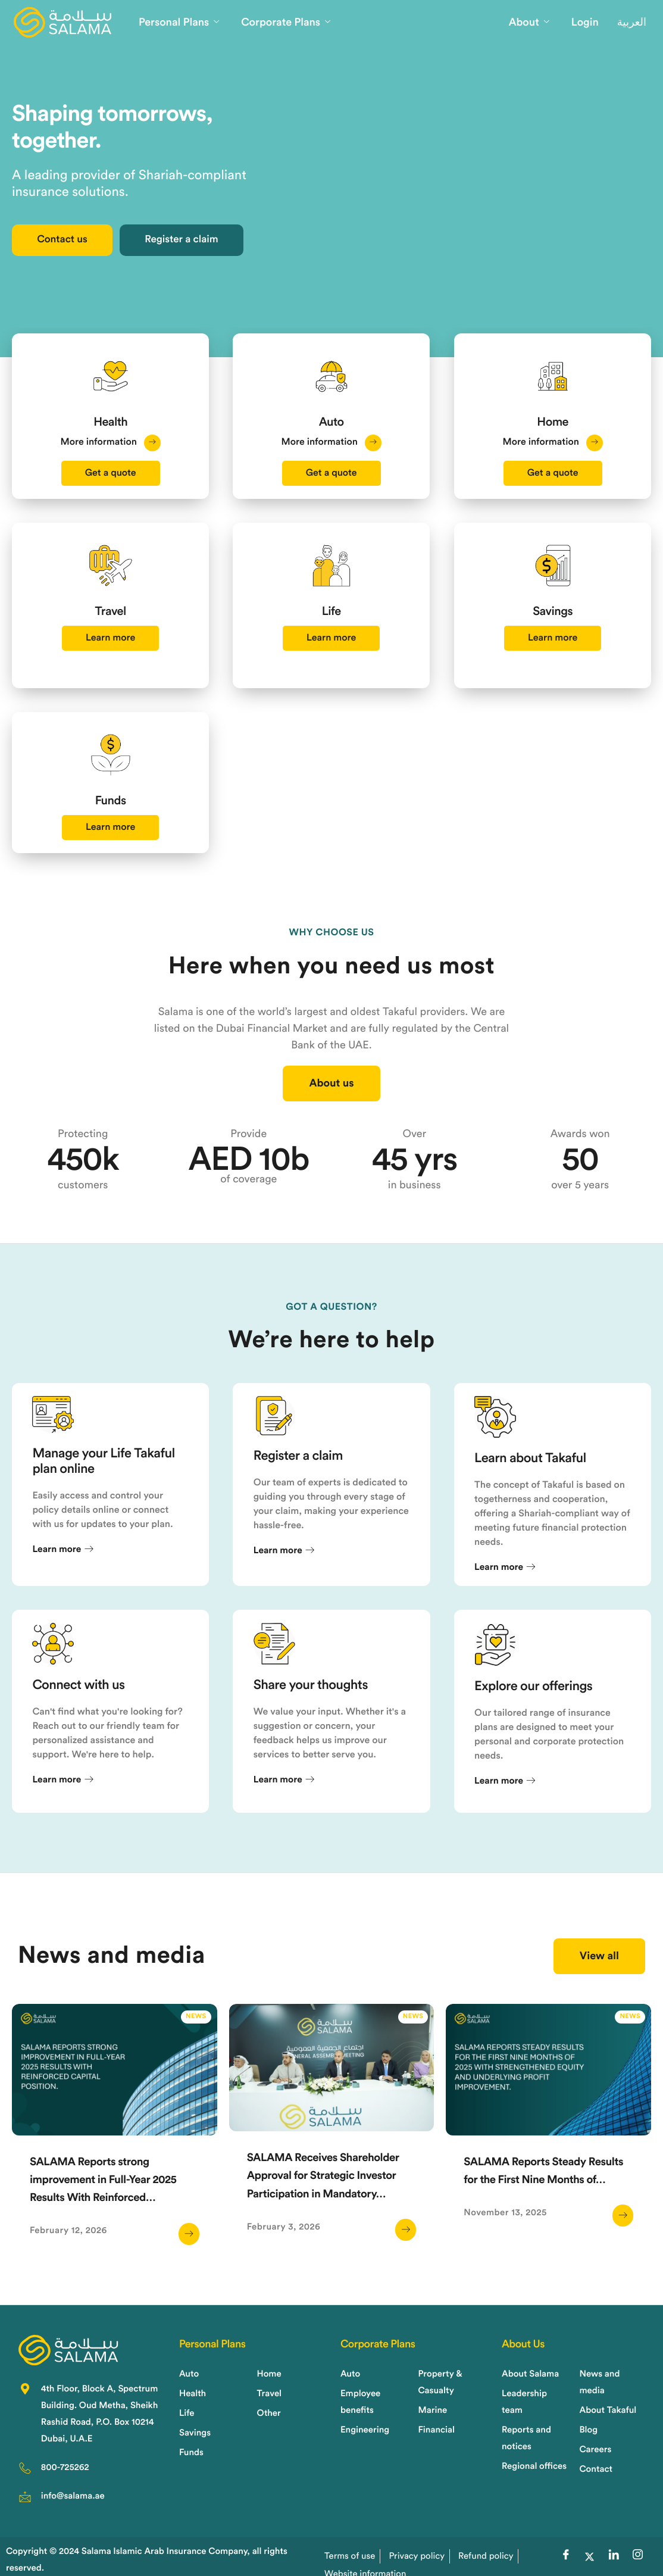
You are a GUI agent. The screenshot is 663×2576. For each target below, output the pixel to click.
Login (585, 22)
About (529, 22)
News (196, 2058)
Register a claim (224, 245)
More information (110, 444)
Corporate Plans (285, 22)
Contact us (76, 245)
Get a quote (110, 475)
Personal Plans (179, 22)
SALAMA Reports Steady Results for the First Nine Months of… (533, 2221)
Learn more (110, 697)
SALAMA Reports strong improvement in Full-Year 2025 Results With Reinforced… (113, 2221)
